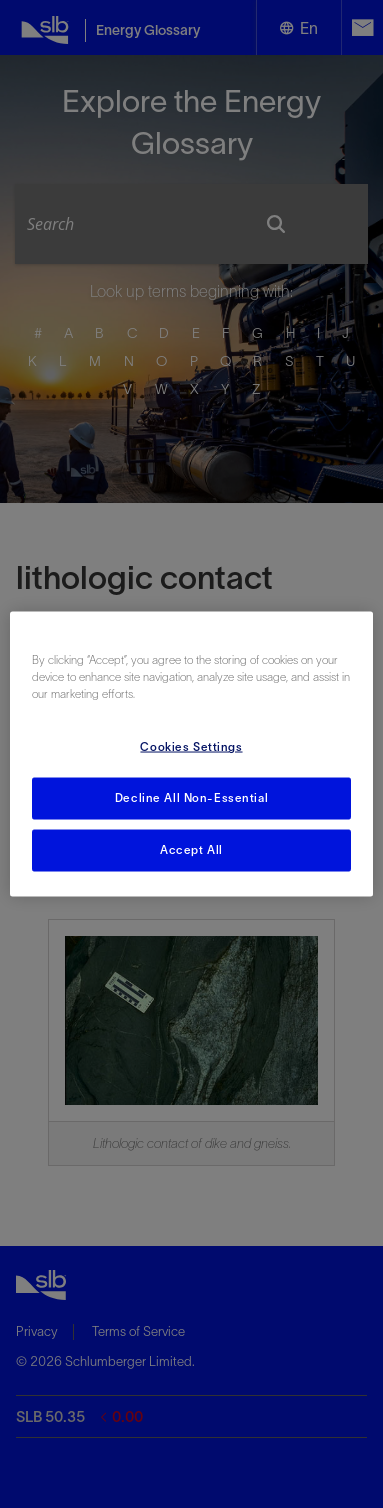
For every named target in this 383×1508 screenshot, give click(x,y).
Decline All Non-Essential (191, 798)
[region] (192, 754)
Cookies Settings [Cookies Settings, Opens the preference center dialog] (191, 747)
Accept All (191, 850)
